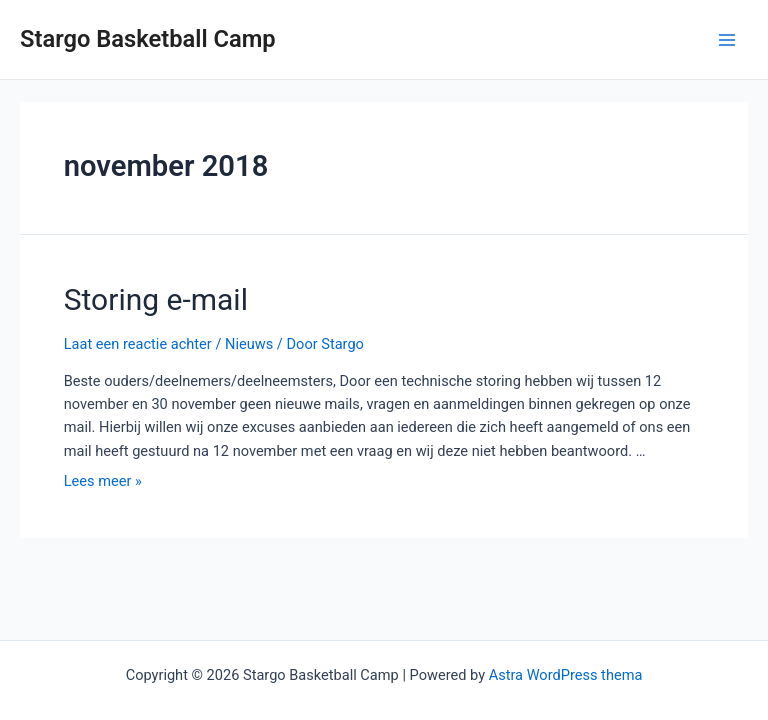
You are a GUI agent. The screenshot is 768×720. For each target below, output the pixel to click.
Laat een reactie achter (138, 344)
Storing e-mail (156, 299)
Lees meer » (103, 481)
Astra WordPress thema (566, 675)
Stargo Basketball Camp (148, 39)
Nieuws (249, 344)
